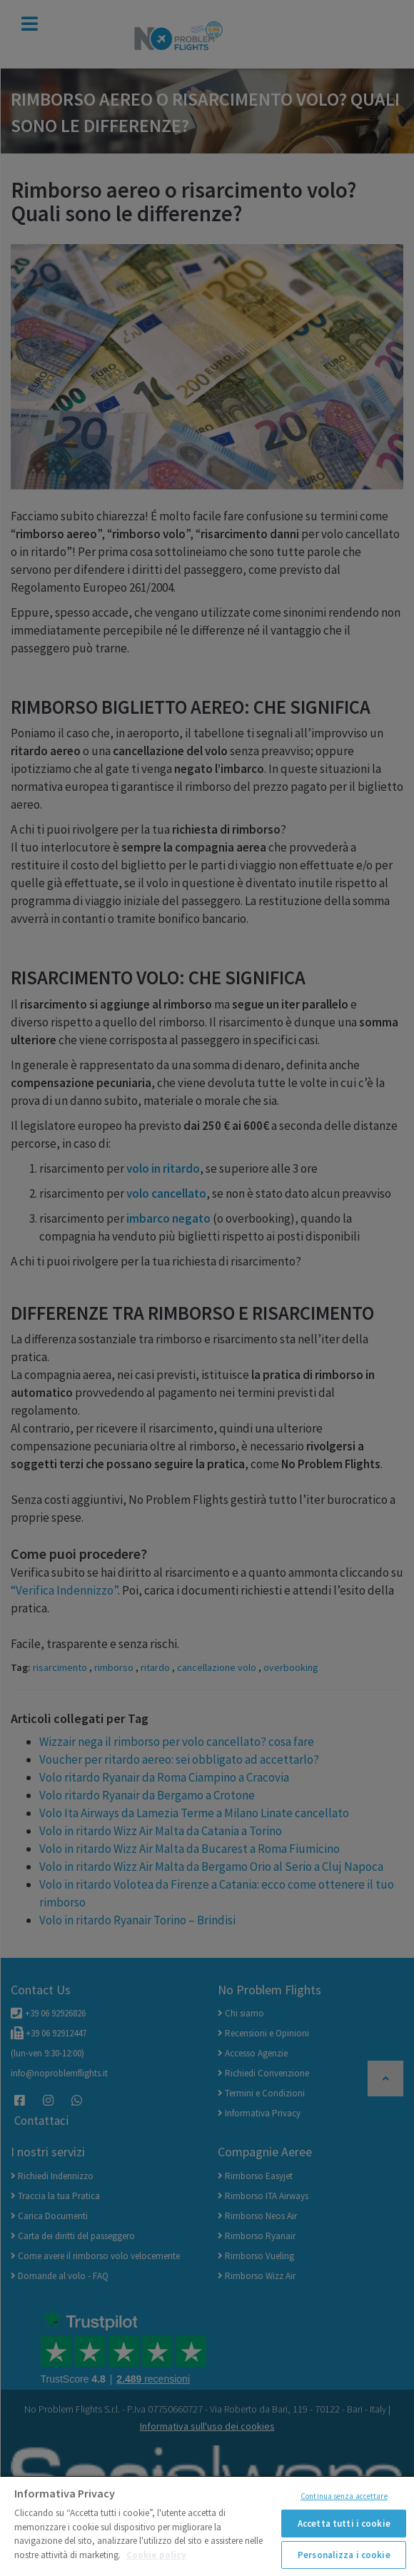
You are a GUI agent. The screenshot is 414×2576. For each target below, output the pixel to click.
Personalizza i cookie (344, 2555)
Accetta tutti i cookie (344, 2523)
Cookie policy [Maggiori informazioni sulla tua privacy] (156, 2555)
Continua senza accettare (344, 2496)
